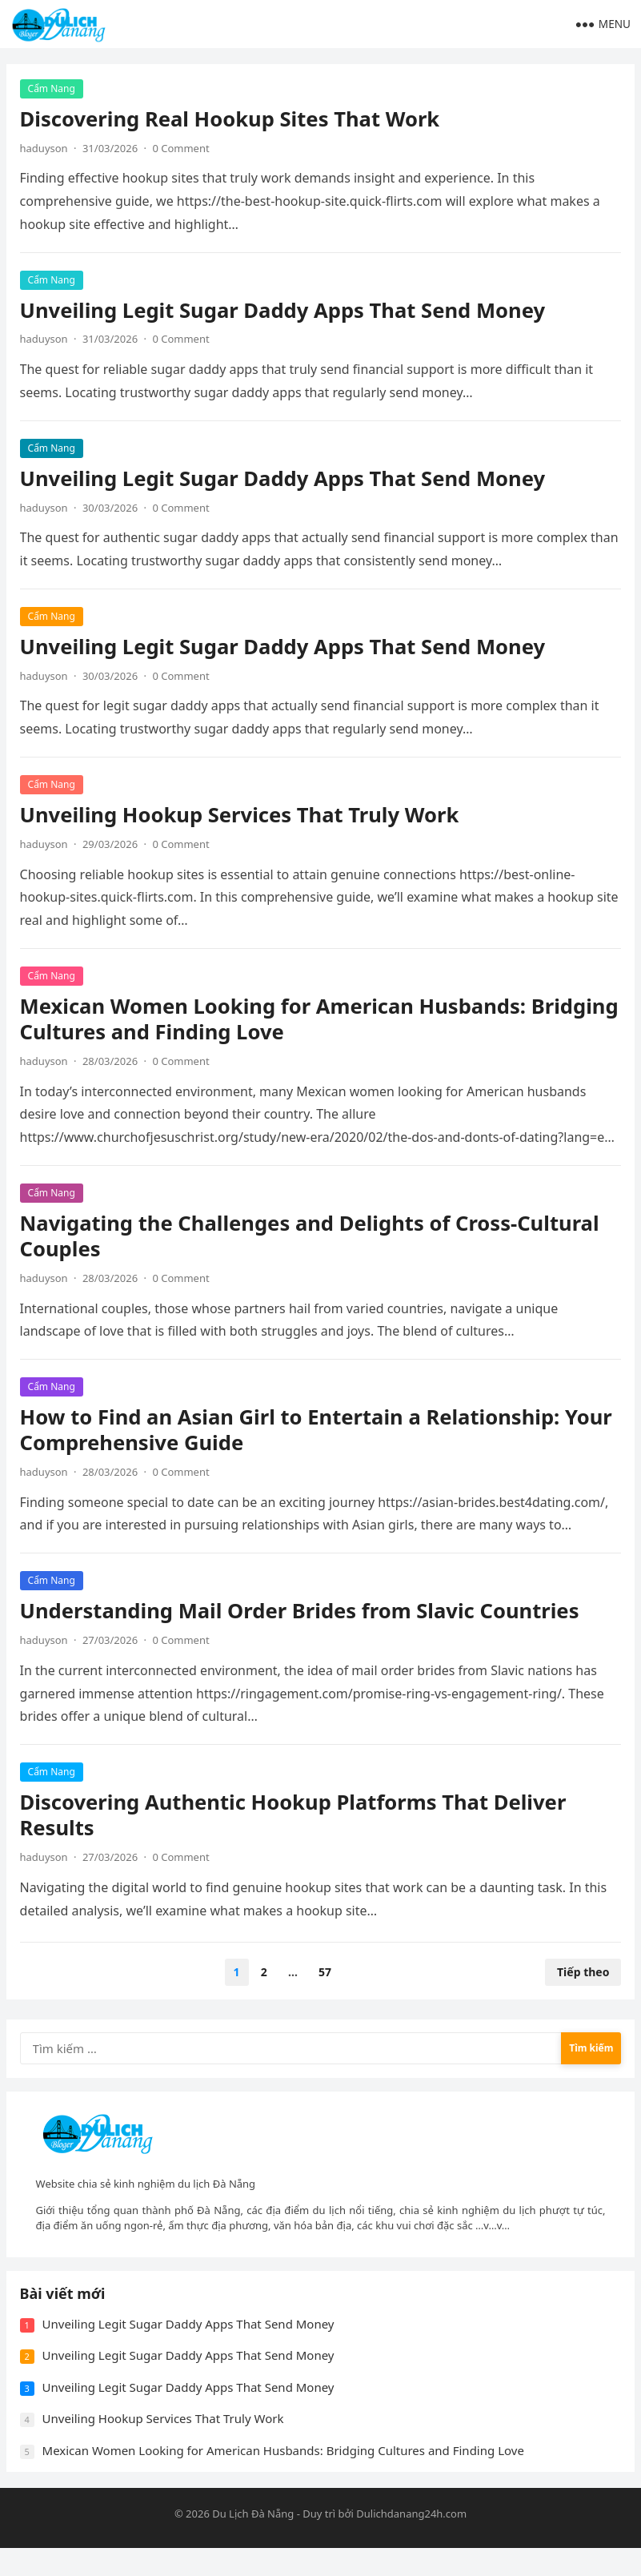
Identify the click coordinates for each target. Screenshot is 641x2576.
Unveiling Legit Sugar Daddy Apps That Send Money (285, 313)
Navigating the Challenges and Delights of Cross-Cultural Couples (312, 1238)
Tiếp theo (581, 1975)
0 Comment (183, 150)
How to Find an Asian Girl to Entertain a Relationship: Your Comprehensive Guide (318, 1433)
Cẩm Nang (54, 91)
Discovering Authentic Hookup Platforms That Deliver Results (295, 1818)
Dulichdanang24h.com (411, 2541)
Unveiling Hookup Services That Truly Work (242, 817)
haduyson (46, 150)
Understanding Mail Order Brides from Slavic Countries (302, 1614)
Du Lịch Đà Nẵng (253, 2541)
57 (324, 1975)
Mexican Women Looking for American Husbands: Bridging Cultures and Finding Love (275, 1021)
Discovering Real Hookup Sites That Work (232, 121)
